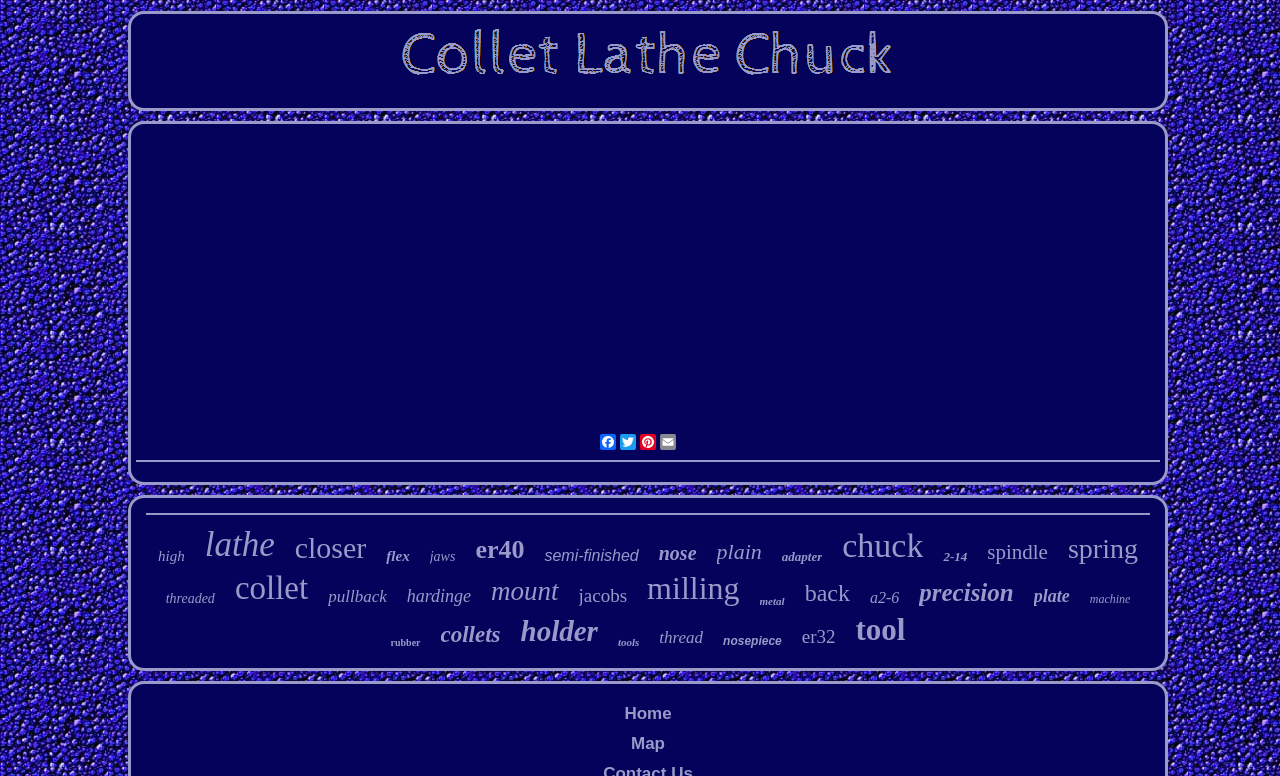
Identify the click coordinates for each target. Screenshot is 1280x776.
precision (966, 592)
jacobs (603, 595)
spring (1103, 548)
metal (772, 601)
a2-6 (884, 597)
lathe (240, 544)
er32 (819, 636)
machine (1110, 599)
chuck (882, 545)
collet (271, 588)
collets (471, 634)
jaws (443, 556)
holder (559, 631)
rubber (406, 642)
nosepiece (752, 641)
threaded (190, 598)
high (171, 556)
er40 (499, 549)
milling (693, 588)
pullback (357, 596)
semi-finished (591, 555)
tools (628, 642)
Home (647, 713)
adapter (802, 556)
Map (648, 743)
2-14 (955, 556)
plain (739, 551)
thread (681, 637)
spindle (1017, 552)
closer (331, 547)
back (827, 593)
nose (678, 553)
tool (881, 629)
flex (397, 556)
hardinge (439, 596)
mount (525, 591)
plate (1052, 596)
